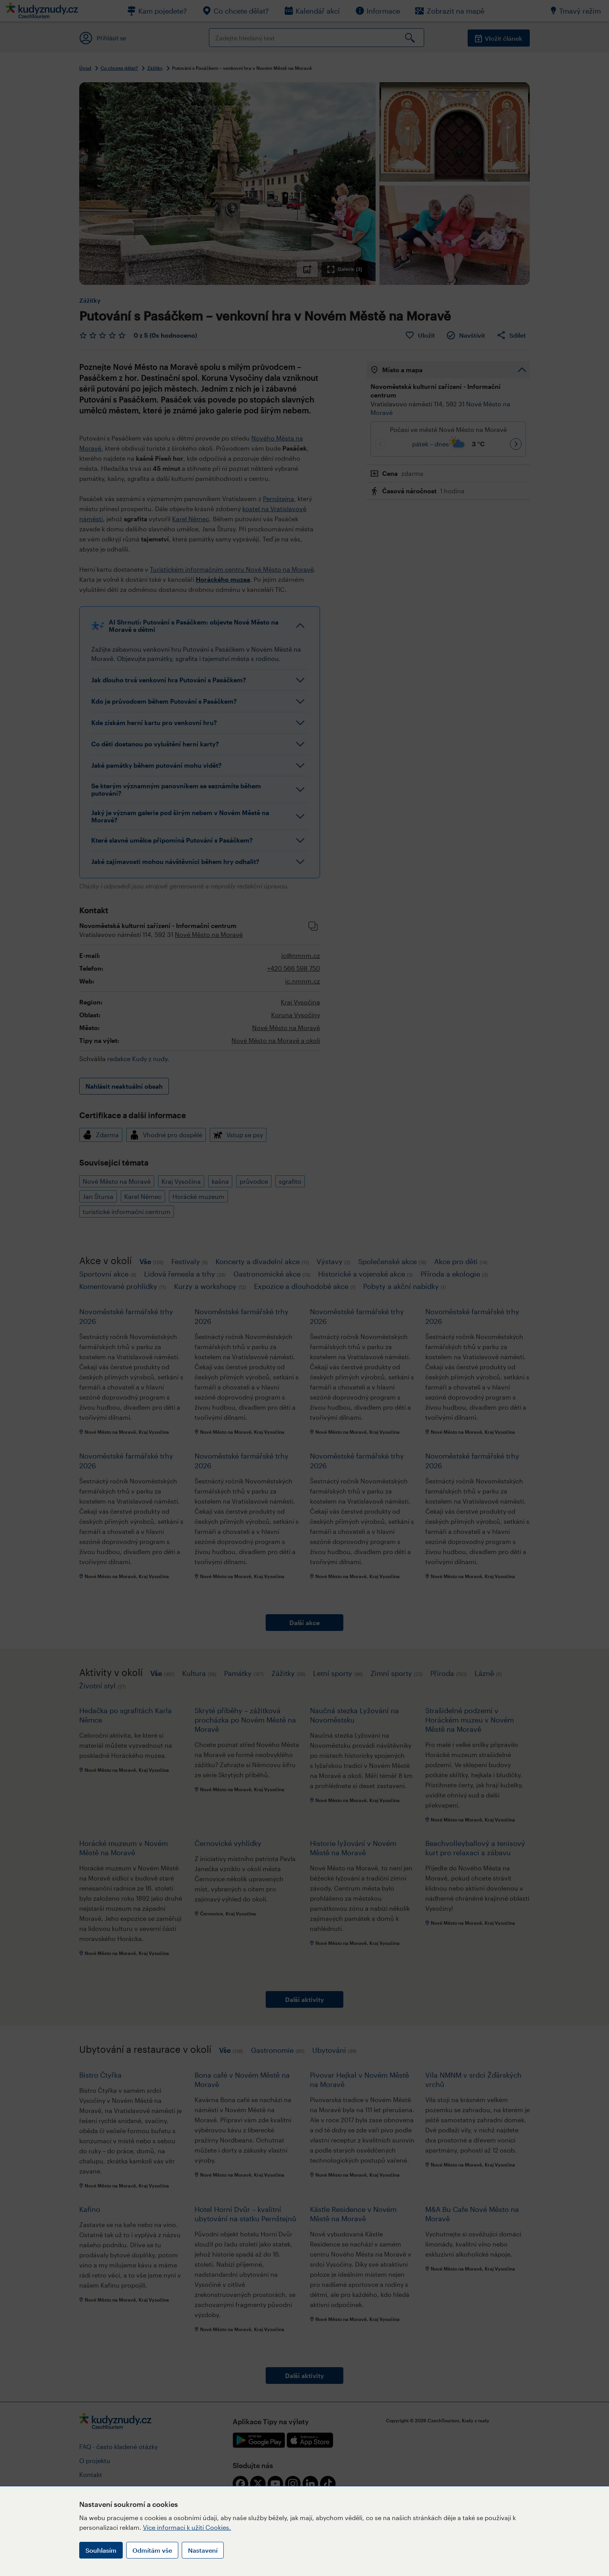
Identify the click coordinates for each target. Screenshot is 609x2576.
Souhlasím (101, 2550)
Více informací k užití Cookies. (187, 2527)
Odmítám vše (152, 2550)
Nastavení (203, 2550)
